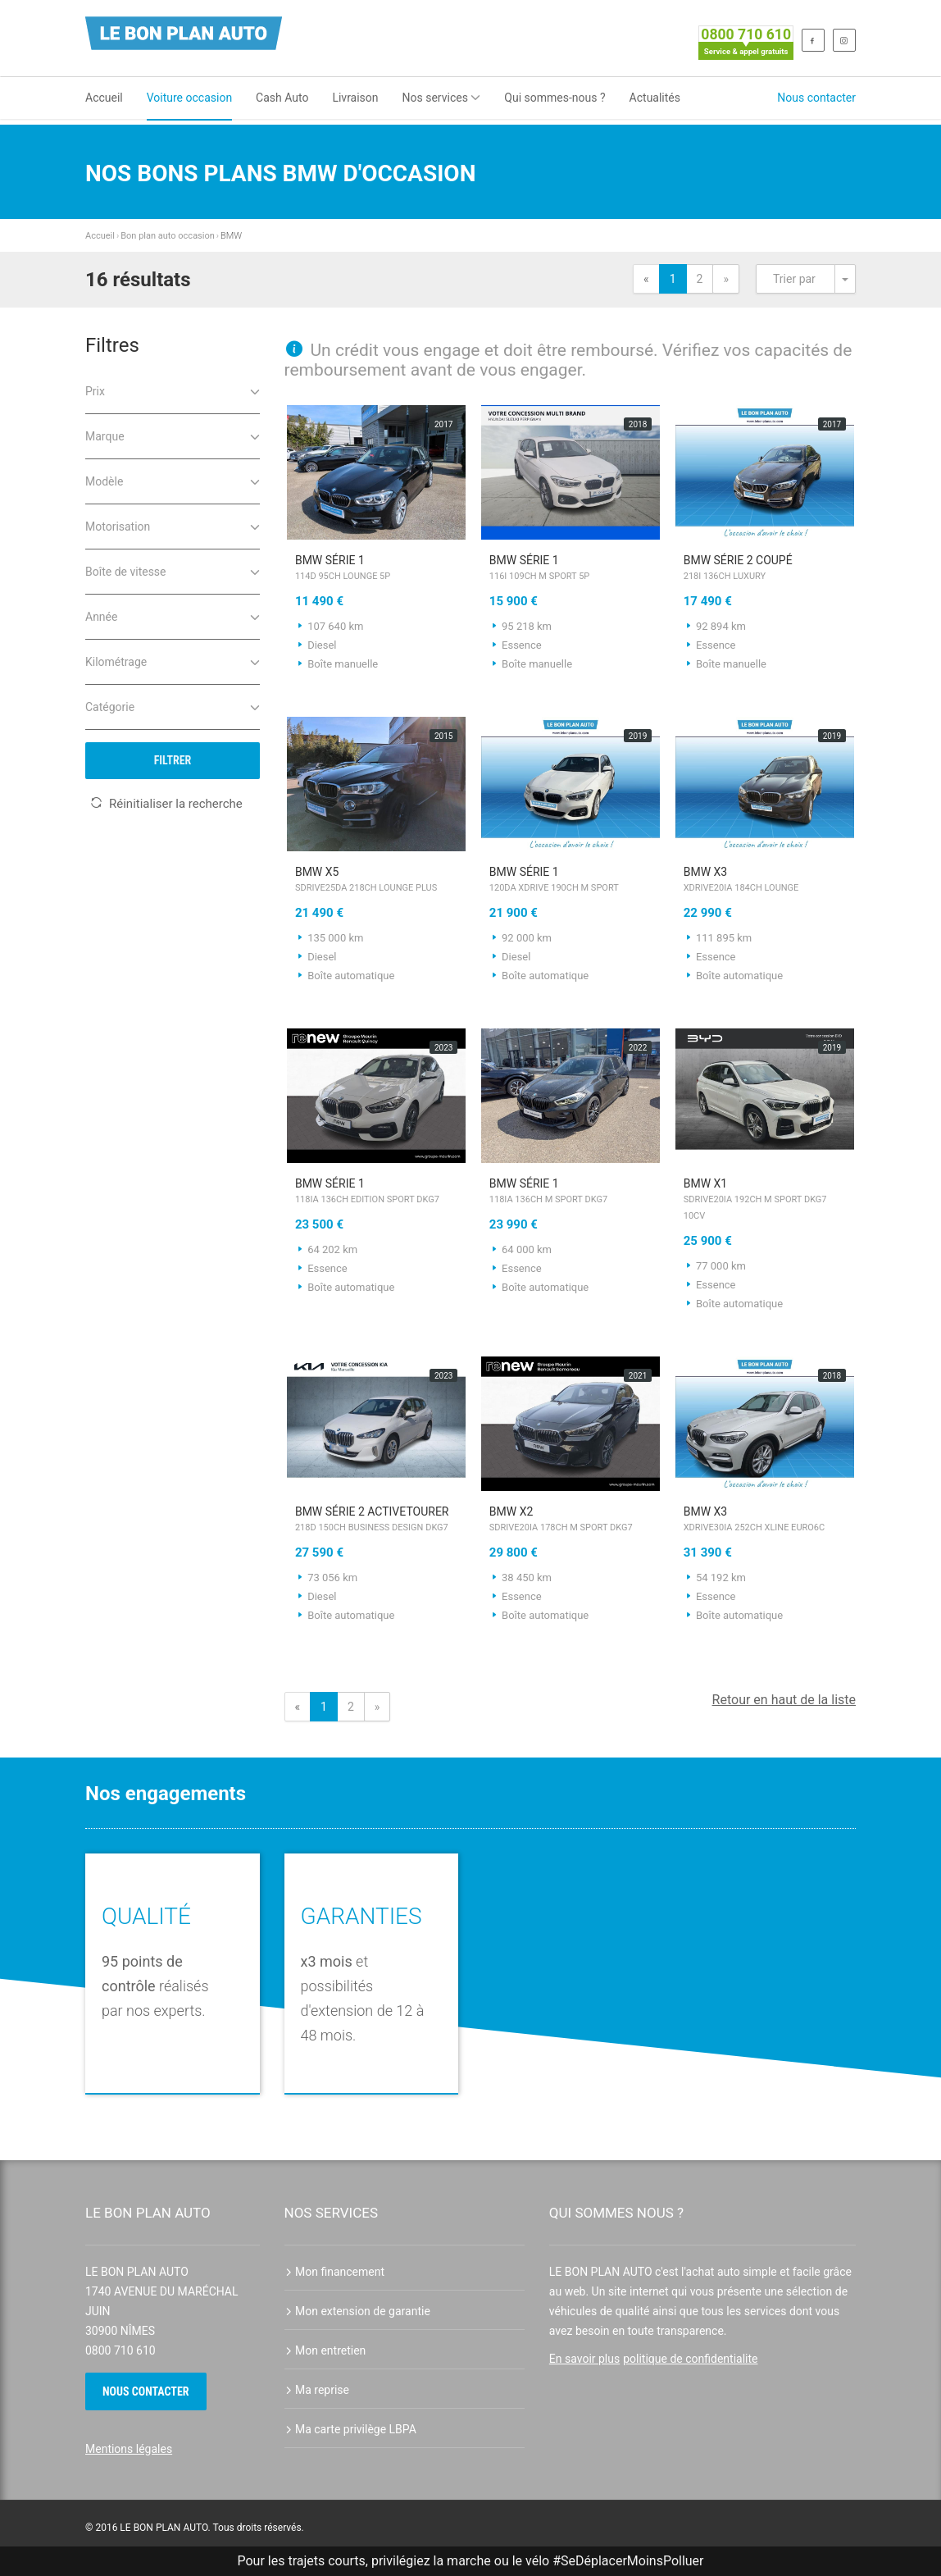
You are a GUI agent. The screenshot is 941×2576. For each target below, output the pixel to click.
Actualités (655, 97)
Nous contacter (816, 97)
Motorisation (172, 525)
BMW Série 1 (376, 569)
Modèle (172, 480)
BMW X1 (765, 1200)
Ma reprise (317, 2389)
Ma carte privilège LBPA (350, 2429)
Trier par (794, 278)
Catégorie (172, 706)
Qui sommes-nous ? (554, 97)
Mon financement (334, 2271)
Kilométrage (172, 660)
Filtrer (173, 760)
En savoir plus (584, 2358)
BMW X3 (765, 880)
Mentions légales (128, 2448)
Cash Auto (282, 97)
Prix (172, 390)
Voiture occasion (189, 97)
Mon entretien (325, 2350)
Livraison (355, 97)
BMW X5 (376, 880)
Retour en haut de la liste (784, 1699)
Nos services (441, 97)
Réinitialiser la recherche (166, 803)
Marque (172, 435)
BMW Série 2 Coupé (765, 569)
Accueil (104, 97)
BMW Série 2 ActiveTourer (376, 1520)
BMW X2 (570, 1520)
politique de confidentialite (690, 2358)
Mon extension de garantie (357, 2311)
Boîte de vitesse (172, 570)
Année (172, 615)
